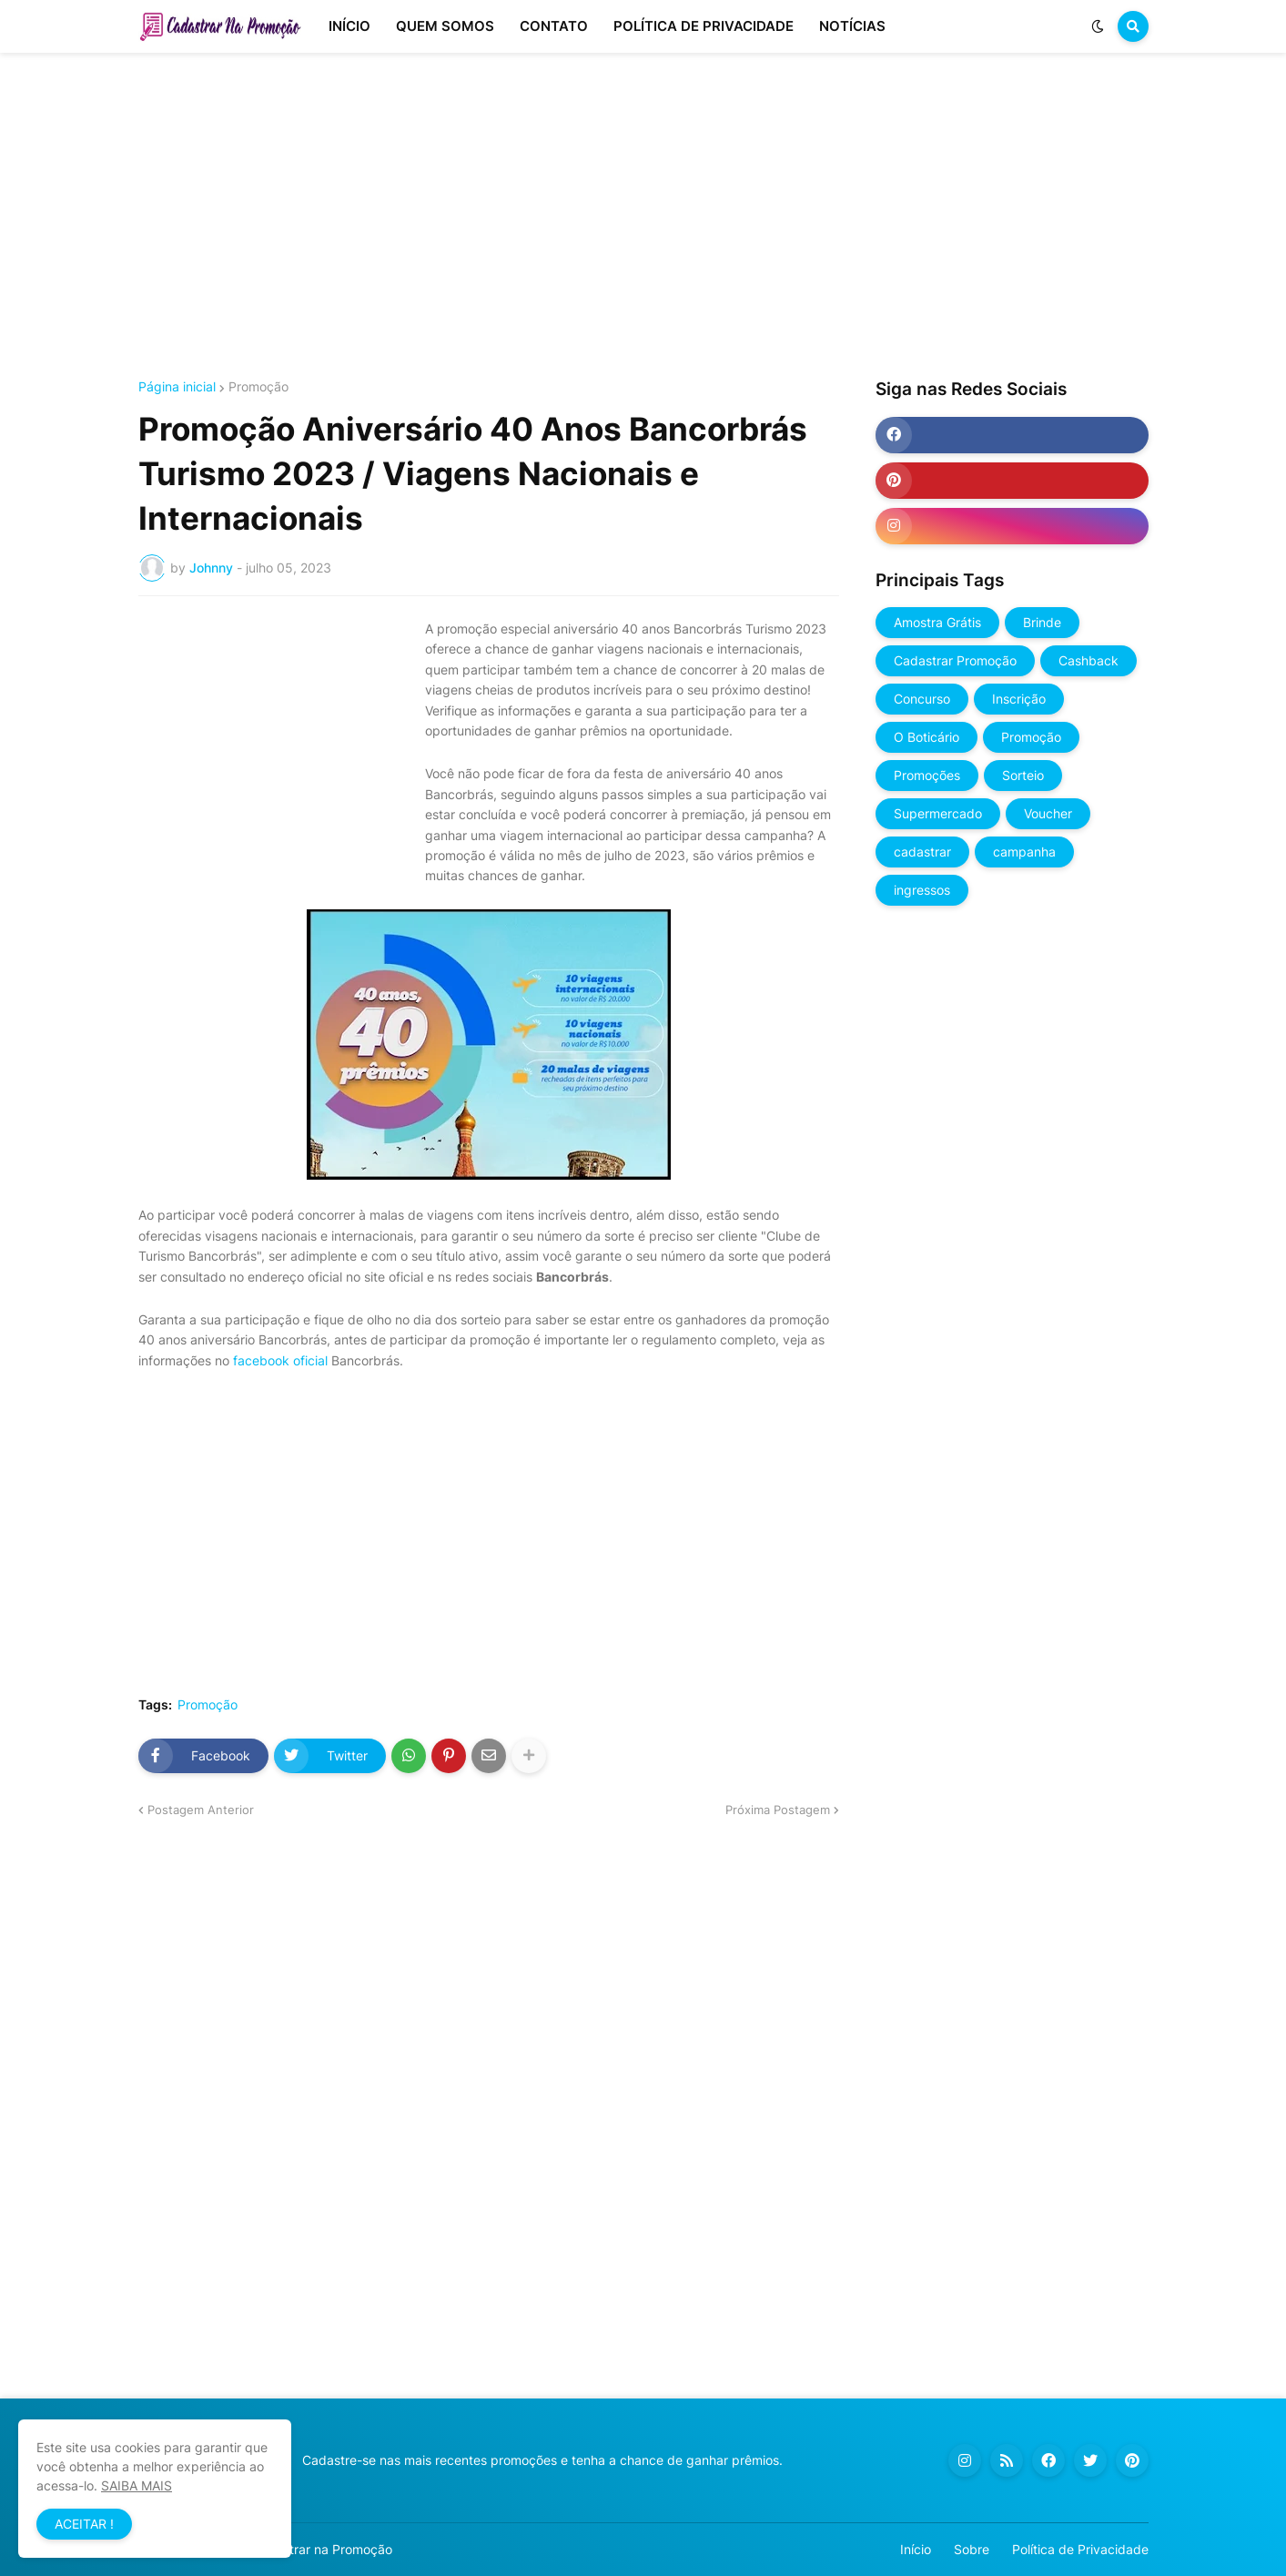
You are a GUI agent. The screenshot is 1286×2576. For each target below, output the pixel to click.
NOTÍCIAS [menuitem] (852, 26)
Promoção (258, 386)
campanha (1024, 851)
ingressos (922, 890)
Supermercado (938, 813)
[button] (1098, 26)
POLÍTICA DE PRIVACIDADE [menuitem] (703, 26)
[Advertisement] (643, 216)
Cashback (1088, 660)
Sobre (971, 2549)
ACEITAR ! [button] (84, 2523)
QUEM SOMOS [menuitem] (445, 26)
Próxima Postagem (777, 1809)
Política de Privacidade (1080, 2549)
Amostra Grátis (937, 622)
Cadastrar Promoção (955, 660)
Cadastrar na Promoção (321, 2549)
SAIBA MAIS (136, 2485)
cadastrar (922, 851)
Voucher (1048, 813)
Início (915, 2549)
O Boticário (926, 737)
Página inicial (177, 386)
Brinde (1042, 622)
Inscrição (1019, 698)
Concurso (922, 698)
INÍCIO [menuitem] (349, 26)
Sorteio (1023, 775)
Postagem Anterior (200, 1809)
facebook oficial (280, 1360)
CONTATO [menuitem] (554, 26)
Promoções (927, 775)
